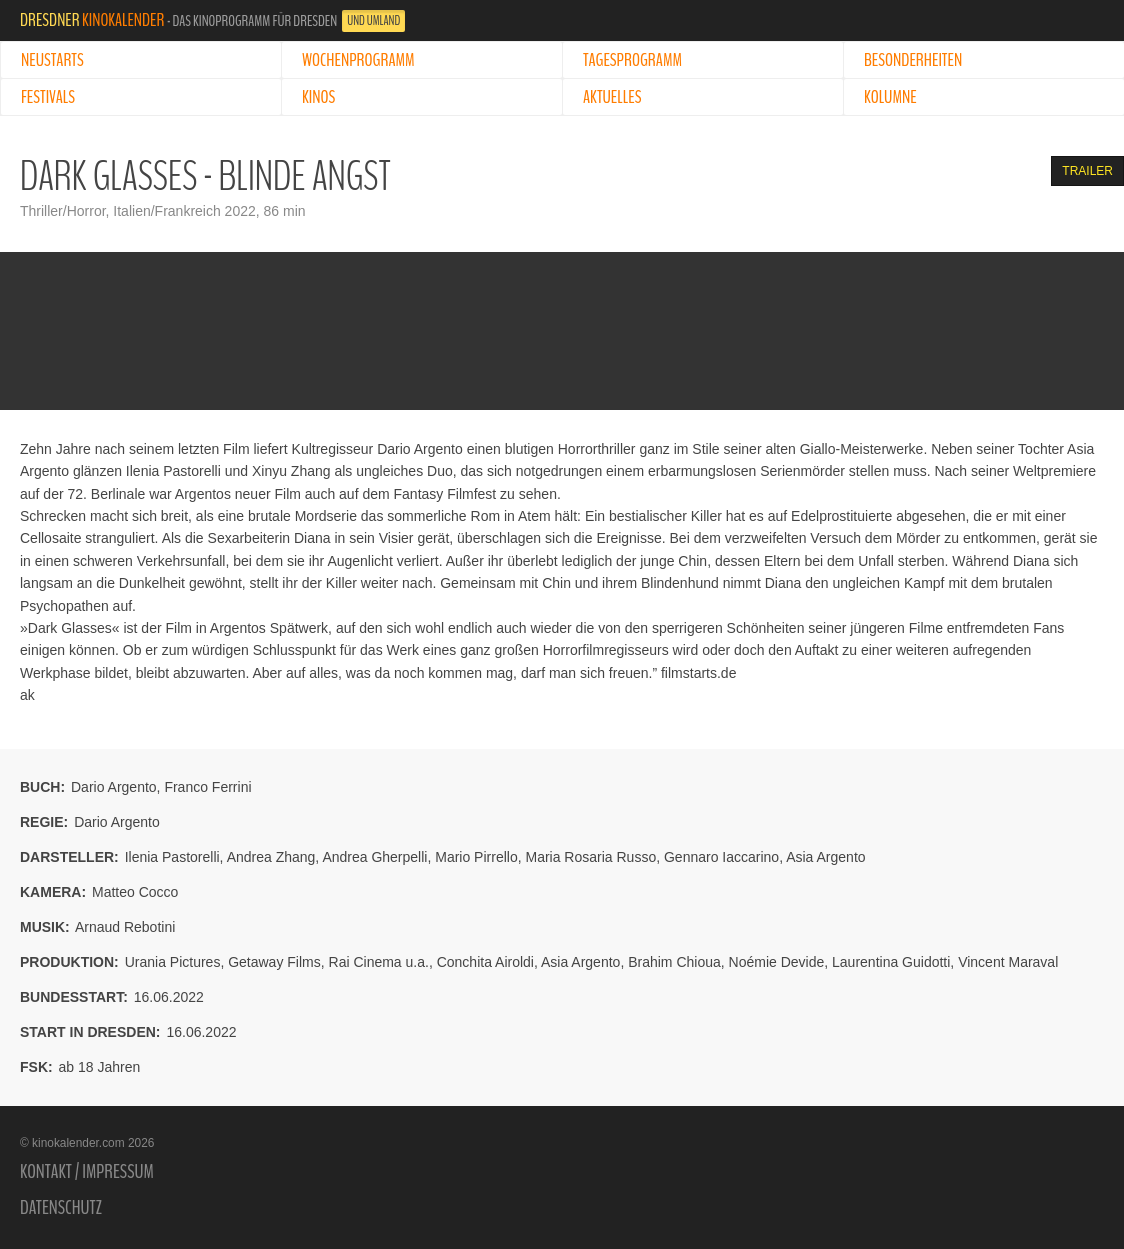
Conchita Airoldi (485, 962)
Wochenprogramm (358, 60)
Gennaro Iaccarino (721, 857)
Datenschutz (61, 1208)
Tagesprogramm (632, 60)
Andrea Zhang (271, 857)
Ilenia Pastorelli (172, 857)
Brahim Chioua (674, 962)
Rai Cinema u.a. (379, 962)
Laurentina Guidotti (891, 962)
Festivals (48, 97)
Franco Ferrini (207, 787)
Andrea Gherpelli (374, 857)
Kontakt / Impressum (87, 1172)
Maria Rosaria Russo (590, 857)
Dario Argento (114, 787)
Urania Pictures (173, 962)
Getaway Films (274, 962)
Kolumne (890, 97)
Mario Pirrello (476, 857)
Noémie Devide (777, 962)
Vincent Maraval (1008, 962)
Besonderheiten (913, 60)
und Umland (373, 21)
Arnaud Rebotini (125, 927)
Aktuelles (612, 97)
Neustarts (52, 60)
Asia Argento (825, 857)
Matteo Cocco (135, 892)
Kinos (318, 97)
